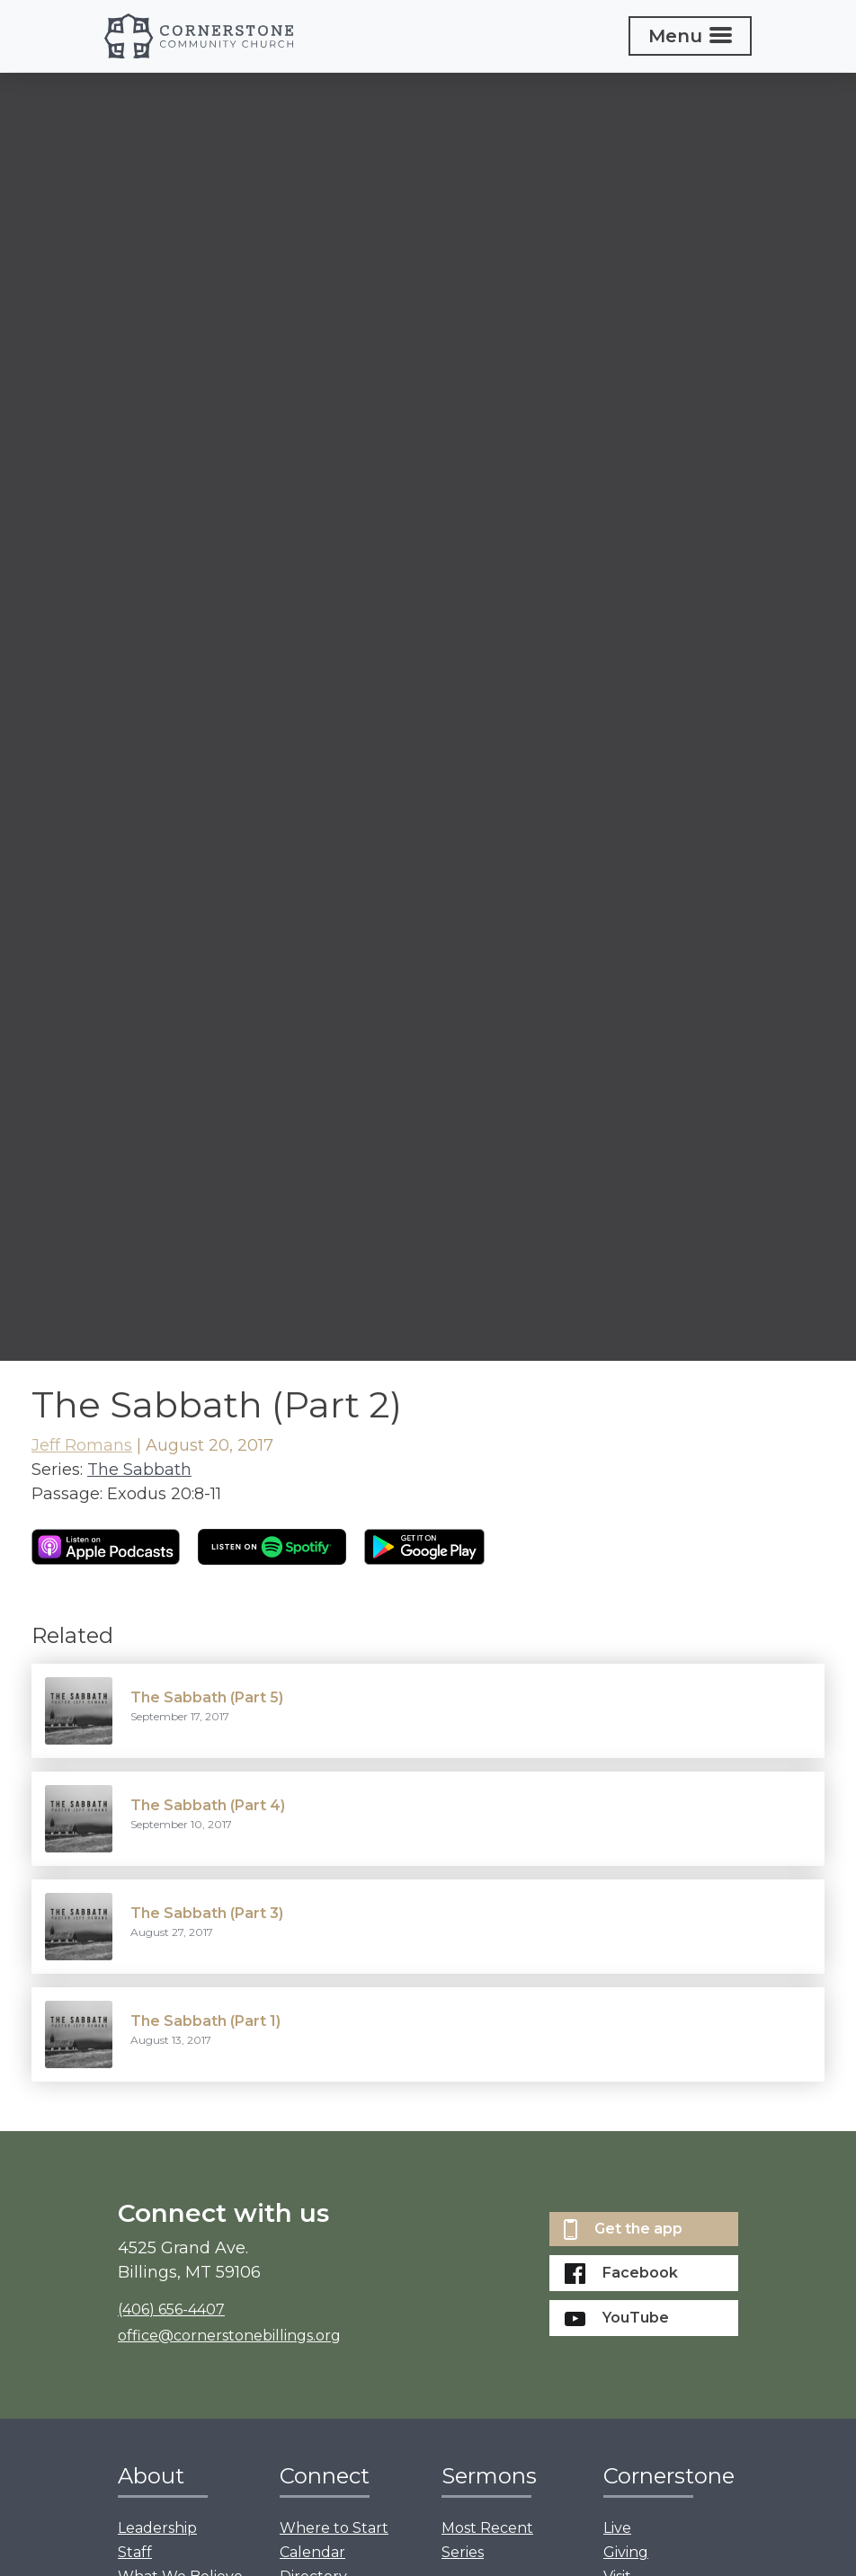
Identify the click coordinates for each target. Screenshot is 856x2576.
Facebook (621, 2273)
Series (462, 2552)
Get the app (623, 2229)
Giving (625, 2552)
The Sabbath (139, 1469)
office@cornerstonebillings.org (229, 2335)
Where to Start (334, 2527)
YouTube (617, 2317)
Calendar (312, 2552)
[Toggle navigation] (690, 36)
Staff (135, 2552)
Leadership (157, 2527)
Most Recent (487, 2527)
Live (617, 2527)
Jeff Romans (81, 1445)
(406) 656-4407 (171, 2309)
